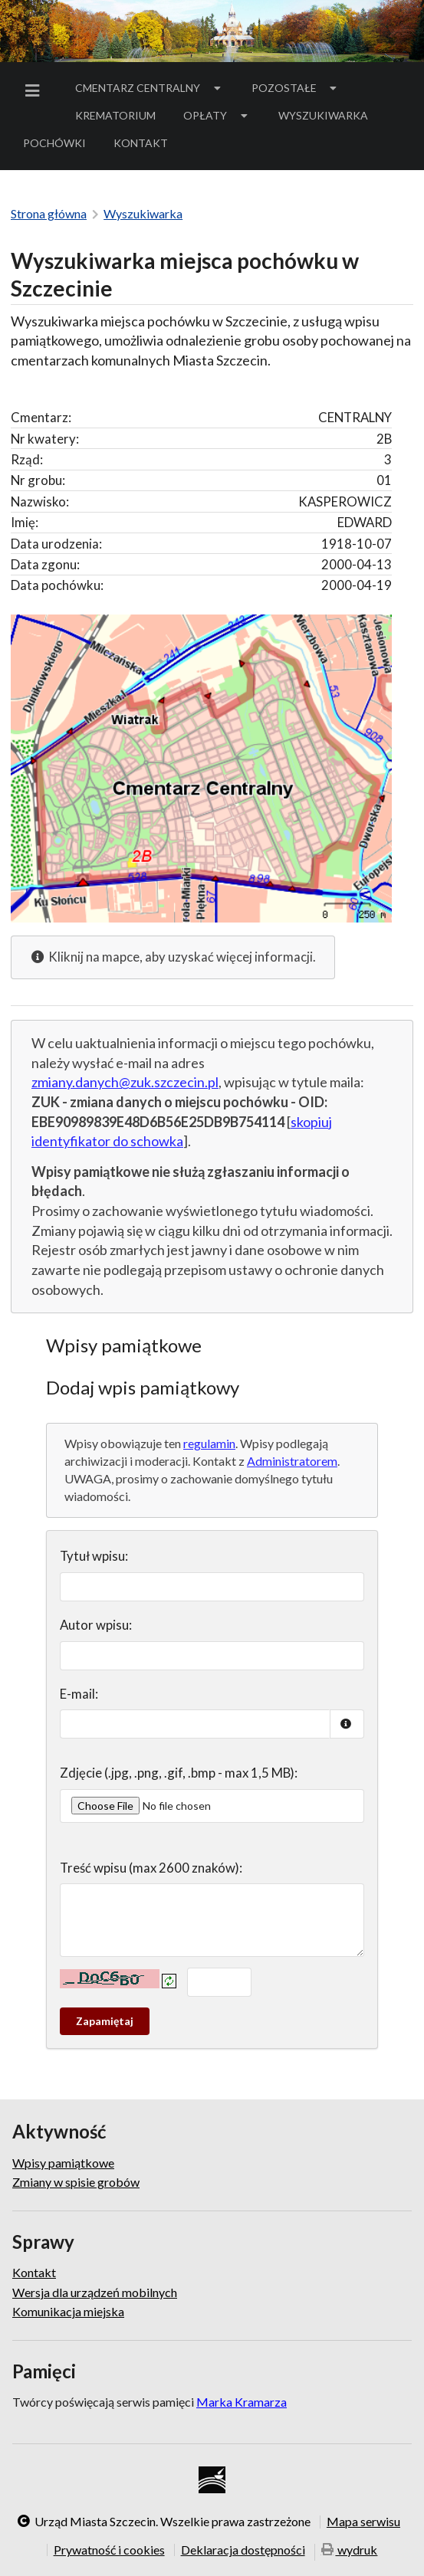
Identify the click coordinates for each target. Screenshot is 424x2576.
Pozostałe (295, 87)
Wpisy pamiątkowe (63, 2163)
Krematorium (115, 115)
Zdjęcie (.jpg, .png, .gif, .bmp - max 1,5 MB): (178, 1773)
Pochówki (59, 145)
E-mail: (79, 1694)
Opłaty (217, 115)
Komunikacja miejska (68, 2311)
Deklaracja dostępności (243, 2550)
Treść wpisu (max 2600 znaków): (151, 1868)
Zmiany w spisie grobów (76, 2182)
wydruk (349, 2551)
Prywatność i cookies (109, 2550)
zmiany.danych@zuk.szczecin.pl (125, 1081)
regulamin (209, 1443)
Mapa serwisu (363, 2521)
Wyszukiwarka (323, 115)
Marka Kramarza (241, 2401)
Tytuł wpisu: (94, 1556)
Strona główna (49, 213)
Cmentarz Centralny (149, 87)
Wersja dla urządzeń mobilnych (94, 2292)
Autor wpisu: (96, 1625)
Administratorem (292, 1461)
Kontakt (140, 142)
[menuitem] (35, 90)
